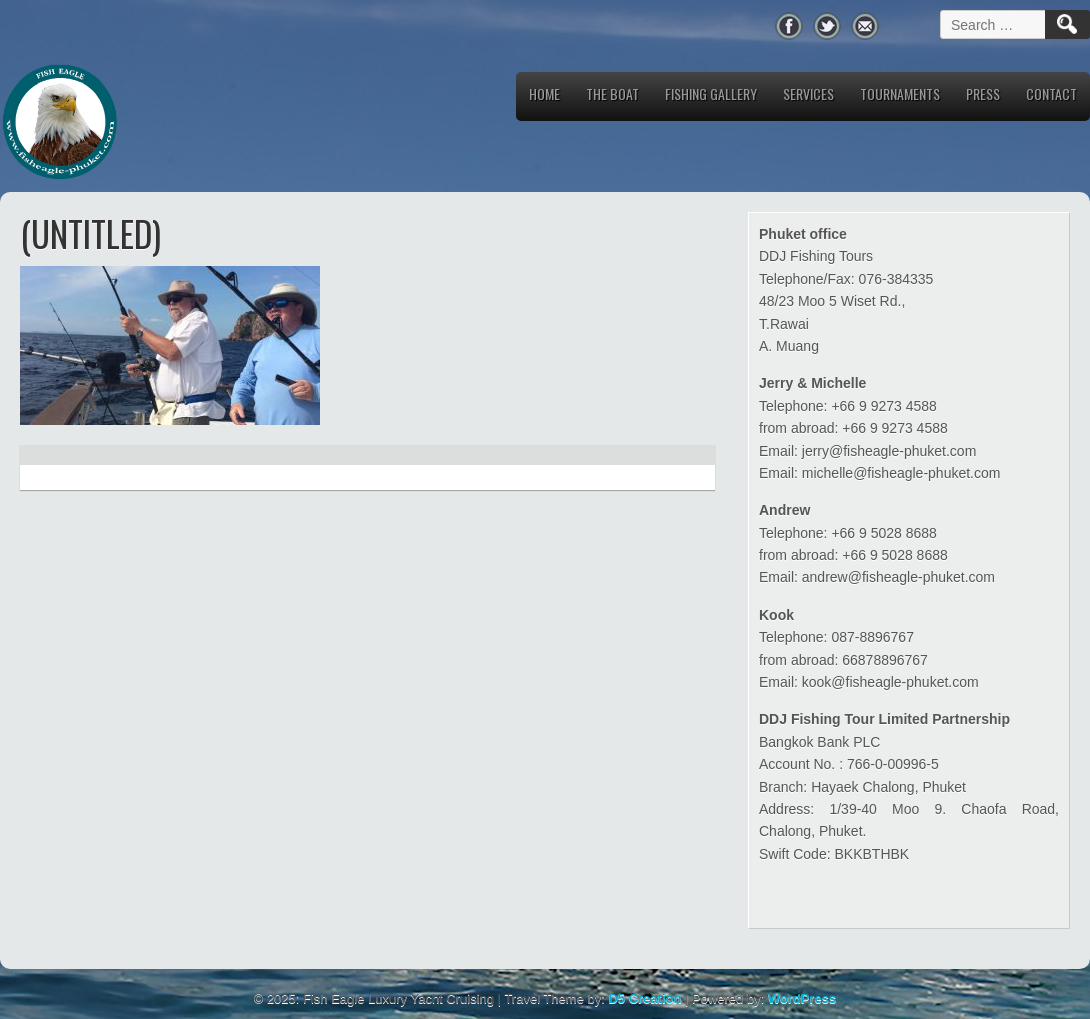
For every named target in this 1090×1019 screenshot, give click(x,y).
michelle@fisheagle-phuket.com (901, 473)
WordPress (802, 998)
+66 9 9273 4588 (884, 406)
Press (983, 93)
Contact (1051, 93)
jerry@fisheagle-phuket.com (889, 451)
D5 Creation (644, 998)
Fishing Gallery (711, 93)
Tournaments (900, 93)
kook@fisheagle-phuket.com (890, 682)
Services (808, 93)
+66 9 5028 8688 (884, 533)
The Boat (612, 93)
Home (544, 93)
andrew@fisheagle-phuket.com (898, 577)
